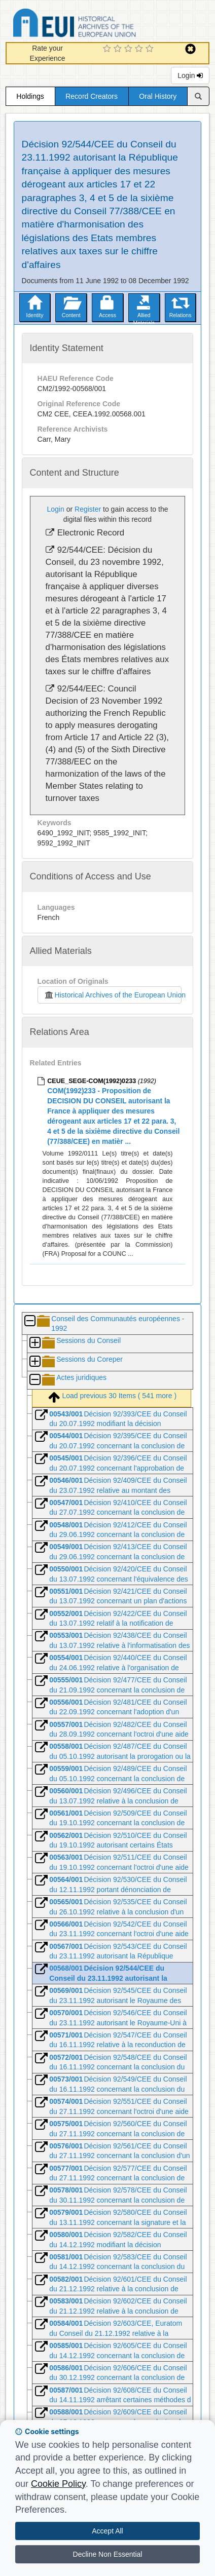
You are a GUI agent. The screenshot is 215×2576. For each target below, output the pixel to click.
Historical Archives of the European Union (113, 995)
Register (88, 509)
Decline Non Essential (107, 2554)
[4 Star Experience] (140, 49)
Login (190, 75)
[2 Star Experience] (119, 49)
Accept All (107, 2531)
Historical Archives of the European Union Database (103, 24)
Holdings (30, 96)
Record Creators (91, 96)
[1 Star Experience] (108, 49)
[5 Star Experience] (151, 49)
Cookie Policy (58, 2484)
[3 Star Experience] (129, 49)
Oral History (157, 96)
